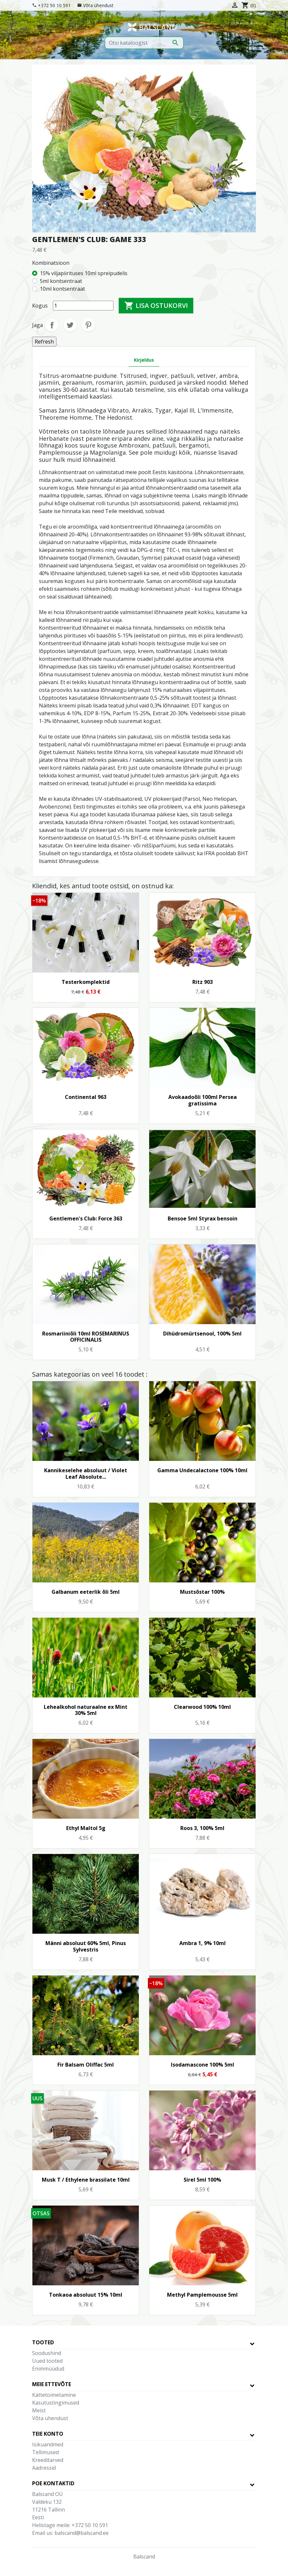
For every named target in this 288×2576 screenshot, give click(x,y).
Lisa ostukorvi (156, 305)
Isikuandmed (47, 2444)
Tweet (70, 325)
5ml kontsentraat (61, 281)
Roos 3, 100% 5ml (202, 1828)
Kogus (40, 305)
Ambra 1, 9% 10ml (202, 1943)
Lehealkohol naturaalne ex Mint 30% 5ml (85, 1710)
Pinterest (88, 325)
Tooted (43, 2342)
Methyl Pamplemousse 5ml (202, 2294)
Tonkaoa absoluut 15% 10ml (85, 2294)
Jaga (51, 325)
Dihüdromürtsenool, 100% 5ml (202, 1333)
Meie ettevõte (51, 2384)
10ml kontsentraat (62, 288)
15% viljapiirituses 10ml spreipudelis (83, 273)
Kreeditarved (47, 2460)
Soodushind (46, 2353)
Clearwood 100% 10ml (202, 1706)
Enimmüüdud (48, 2368)
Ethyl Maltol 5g (85, 1828)
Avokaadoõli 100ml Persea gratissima (202, 1100)
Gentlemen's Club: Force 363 (85, 1218)
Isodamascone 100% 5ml (202, 2064)
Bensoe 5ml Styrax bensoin (202, 1218)
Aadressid (44, 2467)
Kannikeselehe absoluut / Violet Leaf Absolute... (85, 1473)
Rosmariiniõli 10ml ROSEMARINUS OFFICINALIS (85, 1336)
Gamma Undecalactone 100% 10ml (202, 1470)
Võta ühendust (98, 5)
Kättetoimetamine (54, 2394)
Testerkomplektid (86, 981)
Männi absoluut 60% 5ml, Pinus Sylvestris (85, 1946)
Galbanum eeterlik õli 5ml (86, 1591)
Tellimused (45, 2452)
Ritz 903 (202, 981)
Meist (39, 2410)
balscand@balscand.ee (81, 2532)
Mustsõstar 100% (202, 1591)
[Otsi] (144, 43)
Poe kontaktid (53, 2483)
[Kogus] (83, 305)
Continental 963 (85, 1097)
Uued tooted (47, 2360)
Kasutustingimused (55, 2402)
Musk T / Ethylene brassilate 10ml (86, 2179)
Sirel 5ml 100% (202, 2179)
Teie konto (47, 2433)
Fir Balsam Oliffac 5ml (85, 2064)
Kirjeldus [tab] (144, 360)
